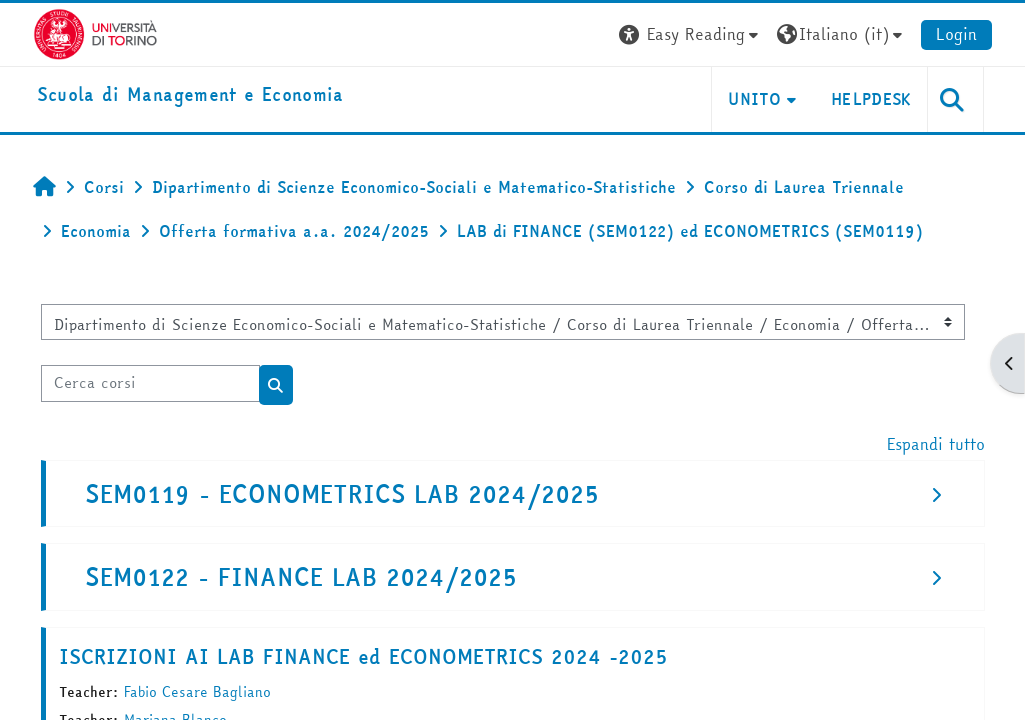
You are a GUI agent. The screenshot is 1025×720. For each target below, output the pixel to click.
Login (956, 34)
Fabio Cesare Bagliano (197, 692)
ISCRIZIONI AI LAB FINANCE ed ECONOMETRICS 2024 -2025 (363, 656)
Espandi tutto (936, 444)
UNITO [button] (754, 99)
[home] (190, 95)
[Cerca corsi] (150, 383)
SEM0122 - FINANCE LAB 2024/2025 (301, 577)
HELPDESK (871, 99)
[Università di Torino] (95, 32)
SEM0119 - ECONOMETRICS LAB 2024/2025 (342, 494)
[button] (691, 34)
